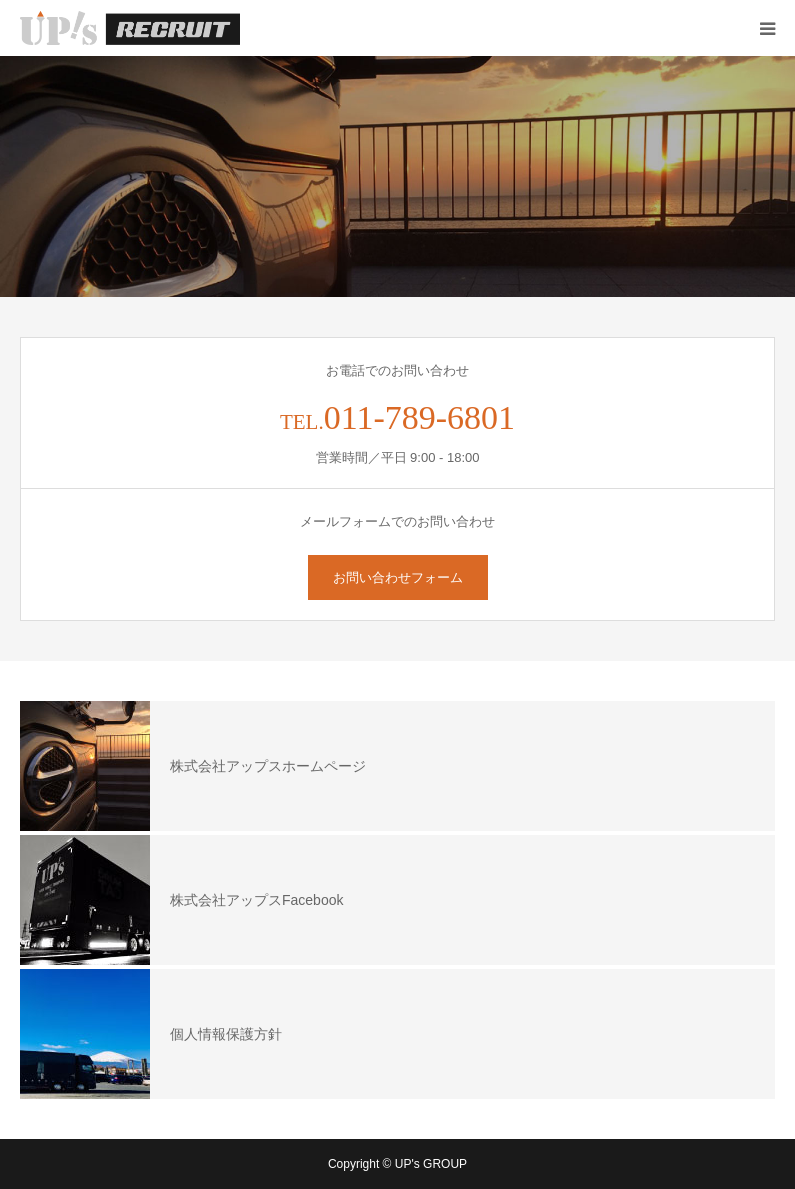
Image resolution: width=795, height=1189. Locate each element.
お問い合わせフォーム (398, 577)
